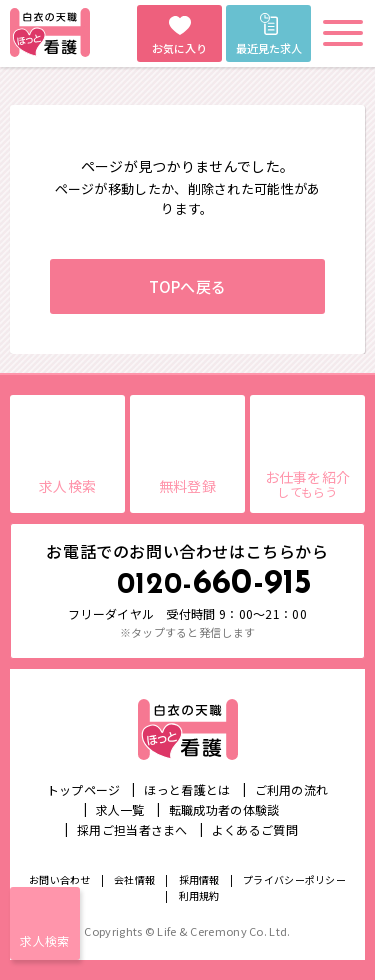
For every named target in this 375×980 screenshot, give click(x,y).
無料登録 (187, 486)
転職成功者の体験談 (224, 809)
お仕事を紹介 (307, 483)
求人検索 (44, 940)
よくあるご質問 (255, 829)
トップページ (84, 789)
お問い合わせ (60, 879)
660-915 (215, 584)
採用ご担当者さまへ (132, 829)
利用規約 (199, 895)
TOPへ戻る (188, 286)
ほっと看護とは (187, 789)
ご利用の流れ (292, 789)
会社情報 (134, 879)
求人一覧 (120, 809)
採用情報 (199, 879)
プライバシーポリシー (294, 879)
